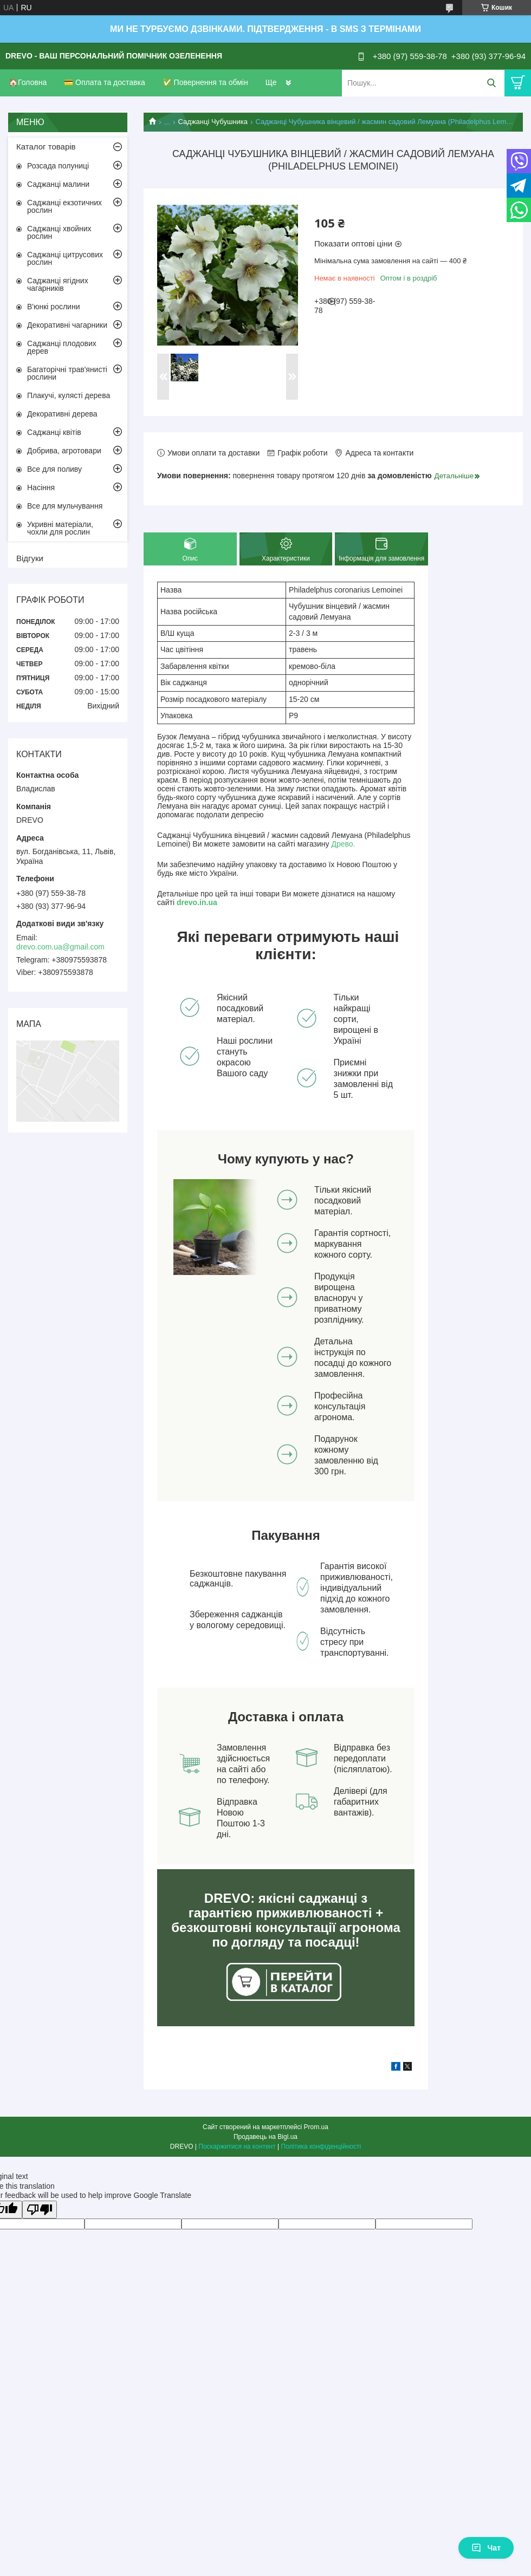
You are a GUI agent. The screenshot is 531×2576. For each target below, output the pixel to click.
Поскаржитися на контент (236, 2146)
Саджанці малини (58, 184)
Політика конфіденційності (321, 2146)
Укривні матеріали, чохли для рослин (60, 528)
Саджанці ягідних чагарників (57, 284)
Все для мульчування (64, 506)
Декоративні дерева (62, 413)
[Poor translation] (39, 2210)
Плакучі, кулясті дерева (68, 395)
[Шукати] (491, 83)
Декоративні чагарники (67, 325)
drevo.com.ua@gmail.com (60, 946)
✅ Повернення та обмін (205, 82)
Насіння (41, 487)
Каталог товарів (46, 146)
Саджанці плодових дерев (61, 347)
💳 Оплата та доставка (104, 82)
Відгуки (29, 558)
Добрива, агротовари (64, 450)
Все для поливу (54, 469)
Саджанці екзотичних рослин (64, 206)
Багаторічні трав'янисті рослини (67, 373)
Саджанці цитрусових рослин (65, 258)
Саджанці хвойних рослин (59, 232)
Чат (486, 2548)
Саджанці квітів (54, 432)
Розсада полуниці (58, 165)
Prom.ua (316, 2127)
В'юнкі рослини (53, 306)
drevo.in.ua (197, 902)
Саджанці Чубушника (213, 122)
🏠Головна (28, 82)
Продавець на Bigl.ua (265, 2137)
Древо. (343, 844)
